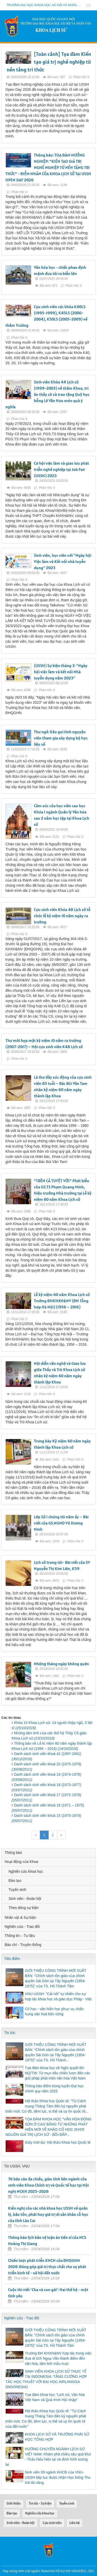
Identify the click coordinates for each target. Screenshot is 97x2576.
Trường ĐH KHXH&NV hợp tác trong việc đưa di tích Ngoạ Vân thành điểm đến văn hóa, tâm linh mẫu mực (58, 2358)
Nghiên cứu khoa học (26, 1871)
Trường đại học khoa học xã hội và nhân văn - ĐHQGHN (44, 5)
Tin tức (9, 2033)
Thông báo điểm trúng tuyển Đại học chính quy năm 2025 (54, 2088)
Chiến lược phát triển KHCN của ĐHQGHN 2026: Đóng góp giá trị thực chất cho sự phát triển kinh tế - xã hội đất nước (47, 2266)
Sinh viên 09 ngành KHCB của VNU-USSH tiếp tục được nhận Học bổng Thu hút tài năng (57, 2477)
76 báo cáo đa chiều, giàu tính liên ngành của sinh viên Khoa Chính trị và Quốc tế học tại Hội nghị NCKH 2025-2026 (48, 2185)
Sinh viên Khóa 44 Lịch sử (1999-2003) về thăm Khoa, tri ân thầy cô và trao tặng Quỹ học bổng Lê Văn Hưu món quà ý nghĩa (47, 394)
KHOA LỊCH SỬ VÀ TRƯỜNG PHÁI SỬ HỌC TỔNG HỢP (57, 2436)
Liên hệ (74, 2523)
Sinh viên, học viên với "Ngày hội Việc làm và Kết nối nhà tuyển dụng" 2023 (62, 561)
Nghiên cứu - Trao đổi (22, 1926)
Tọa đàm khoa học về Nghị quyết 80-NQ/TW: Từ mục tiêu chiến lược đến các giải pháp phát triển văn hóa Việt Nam (57, 2073)
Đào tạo (15, 1880)
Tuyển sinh (17, 1889)
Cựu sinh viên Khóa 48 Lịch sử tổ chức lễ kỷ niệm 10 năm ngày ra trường (62, 915)
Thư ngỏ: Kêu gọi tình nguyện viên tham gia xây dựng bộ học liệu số (61, 738)
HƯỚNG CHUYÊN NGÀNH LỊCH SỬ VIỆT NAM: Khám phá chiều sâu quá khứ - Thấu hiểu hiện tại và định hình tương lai (48, 2457)
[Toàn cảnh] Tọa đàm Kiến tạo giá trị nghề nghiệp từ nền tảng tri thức (49, 62)
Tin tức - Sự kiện (40, 2503)
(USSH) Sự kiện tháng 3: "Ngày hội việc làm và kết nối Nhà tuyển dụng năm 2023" (60, 671)
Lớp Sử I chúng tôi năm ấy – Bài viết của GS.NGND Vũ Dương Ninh (61, 1523)
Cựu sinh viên (52, 2523)
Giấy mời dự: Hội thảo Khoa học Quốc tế (58, 2142)
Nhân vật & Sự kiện (20, 1917)
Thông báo (13, 1852)
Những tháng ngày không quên (61, 1663)
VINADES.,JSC (82, 2571)
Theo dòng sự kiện (24, 1908)
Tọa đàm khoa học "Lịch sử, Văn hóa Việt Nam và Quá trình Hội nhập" (55, 2397)
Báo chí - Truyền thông (23, 1945)
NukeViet (48, 2571)
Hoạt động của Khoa (21, 1862)
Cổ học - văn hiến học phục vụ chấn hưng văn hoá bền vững (54, 2011)
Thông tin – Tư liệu (20, 1936)
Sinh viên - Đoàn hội (25, 1899)
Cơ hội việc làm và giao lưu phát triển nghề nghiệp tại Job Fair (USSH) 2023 (61, 469)
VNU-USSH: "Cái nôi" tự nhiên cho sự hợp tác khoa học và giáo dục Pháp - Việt (58, 1996)
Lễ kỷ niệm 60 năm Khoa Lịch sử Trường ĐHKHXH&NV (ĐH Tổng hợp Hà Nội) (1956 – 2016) (62, 1300)
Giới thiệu (13, 2503)
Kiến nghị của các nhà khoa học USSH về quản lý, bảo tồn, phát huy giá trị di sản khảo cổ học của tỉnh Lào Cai (48, 2214)
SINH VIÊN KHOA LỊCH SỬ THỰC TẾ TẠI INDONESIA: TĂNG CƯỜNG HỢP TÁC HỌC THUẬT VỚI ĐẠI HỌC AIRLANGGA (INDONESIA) (46, 2379)
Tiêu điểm (12, 1959)
